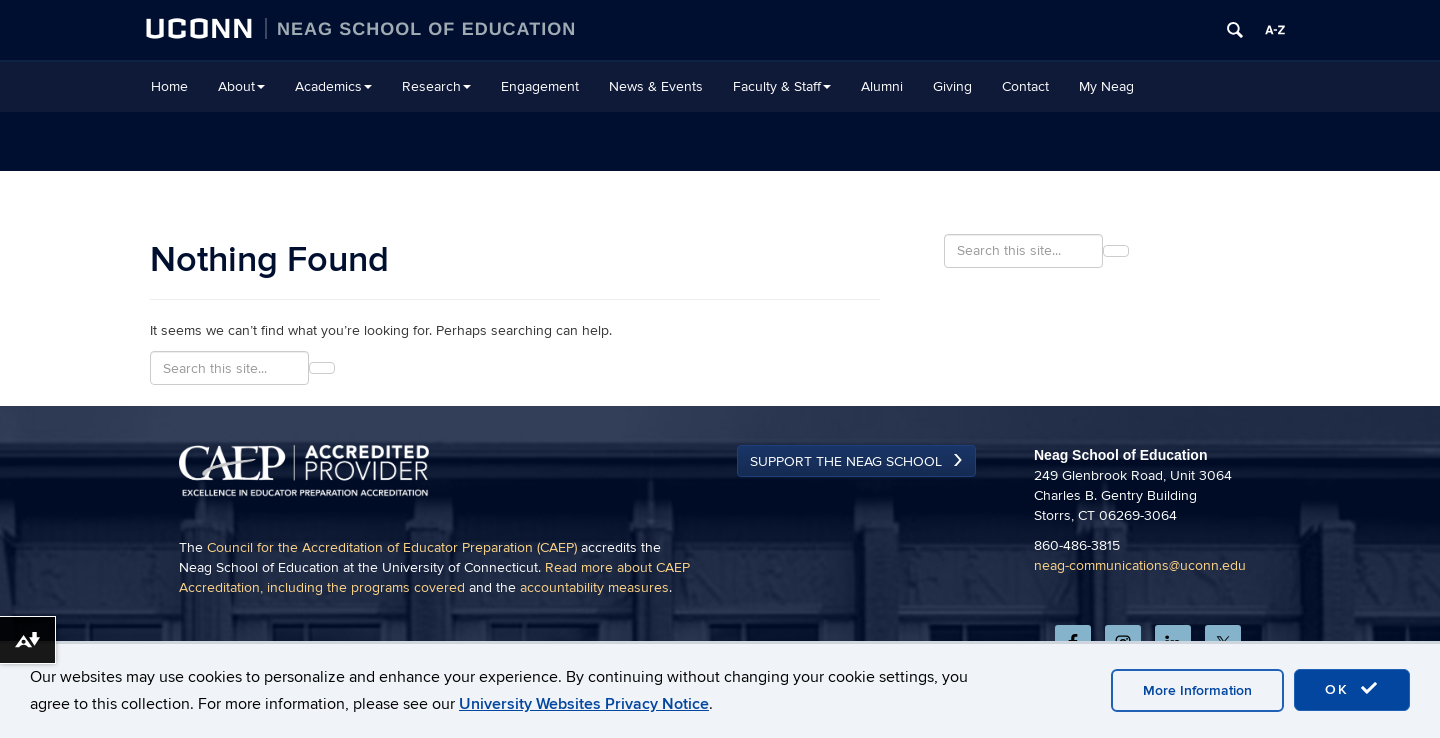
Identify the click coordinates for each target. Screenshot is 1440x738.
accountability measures (594, 587)
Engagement (540, 86)
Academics (333, 86)
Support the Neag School (846, 461)
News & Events (656, 86)
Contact (1025, 86)
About (241, 86)
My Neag (1106, 86)
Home (169, 86)
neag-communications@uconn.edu (1140, 565)
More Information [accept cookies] (1197, 690)
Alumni (882, 86)
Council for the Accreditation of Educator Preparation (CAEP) (392, 547)
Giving (952, 86)
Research (436, 86)
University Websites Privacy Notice (584, 704)
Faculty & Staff (782, 86)
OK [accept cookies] (1352, 689)
